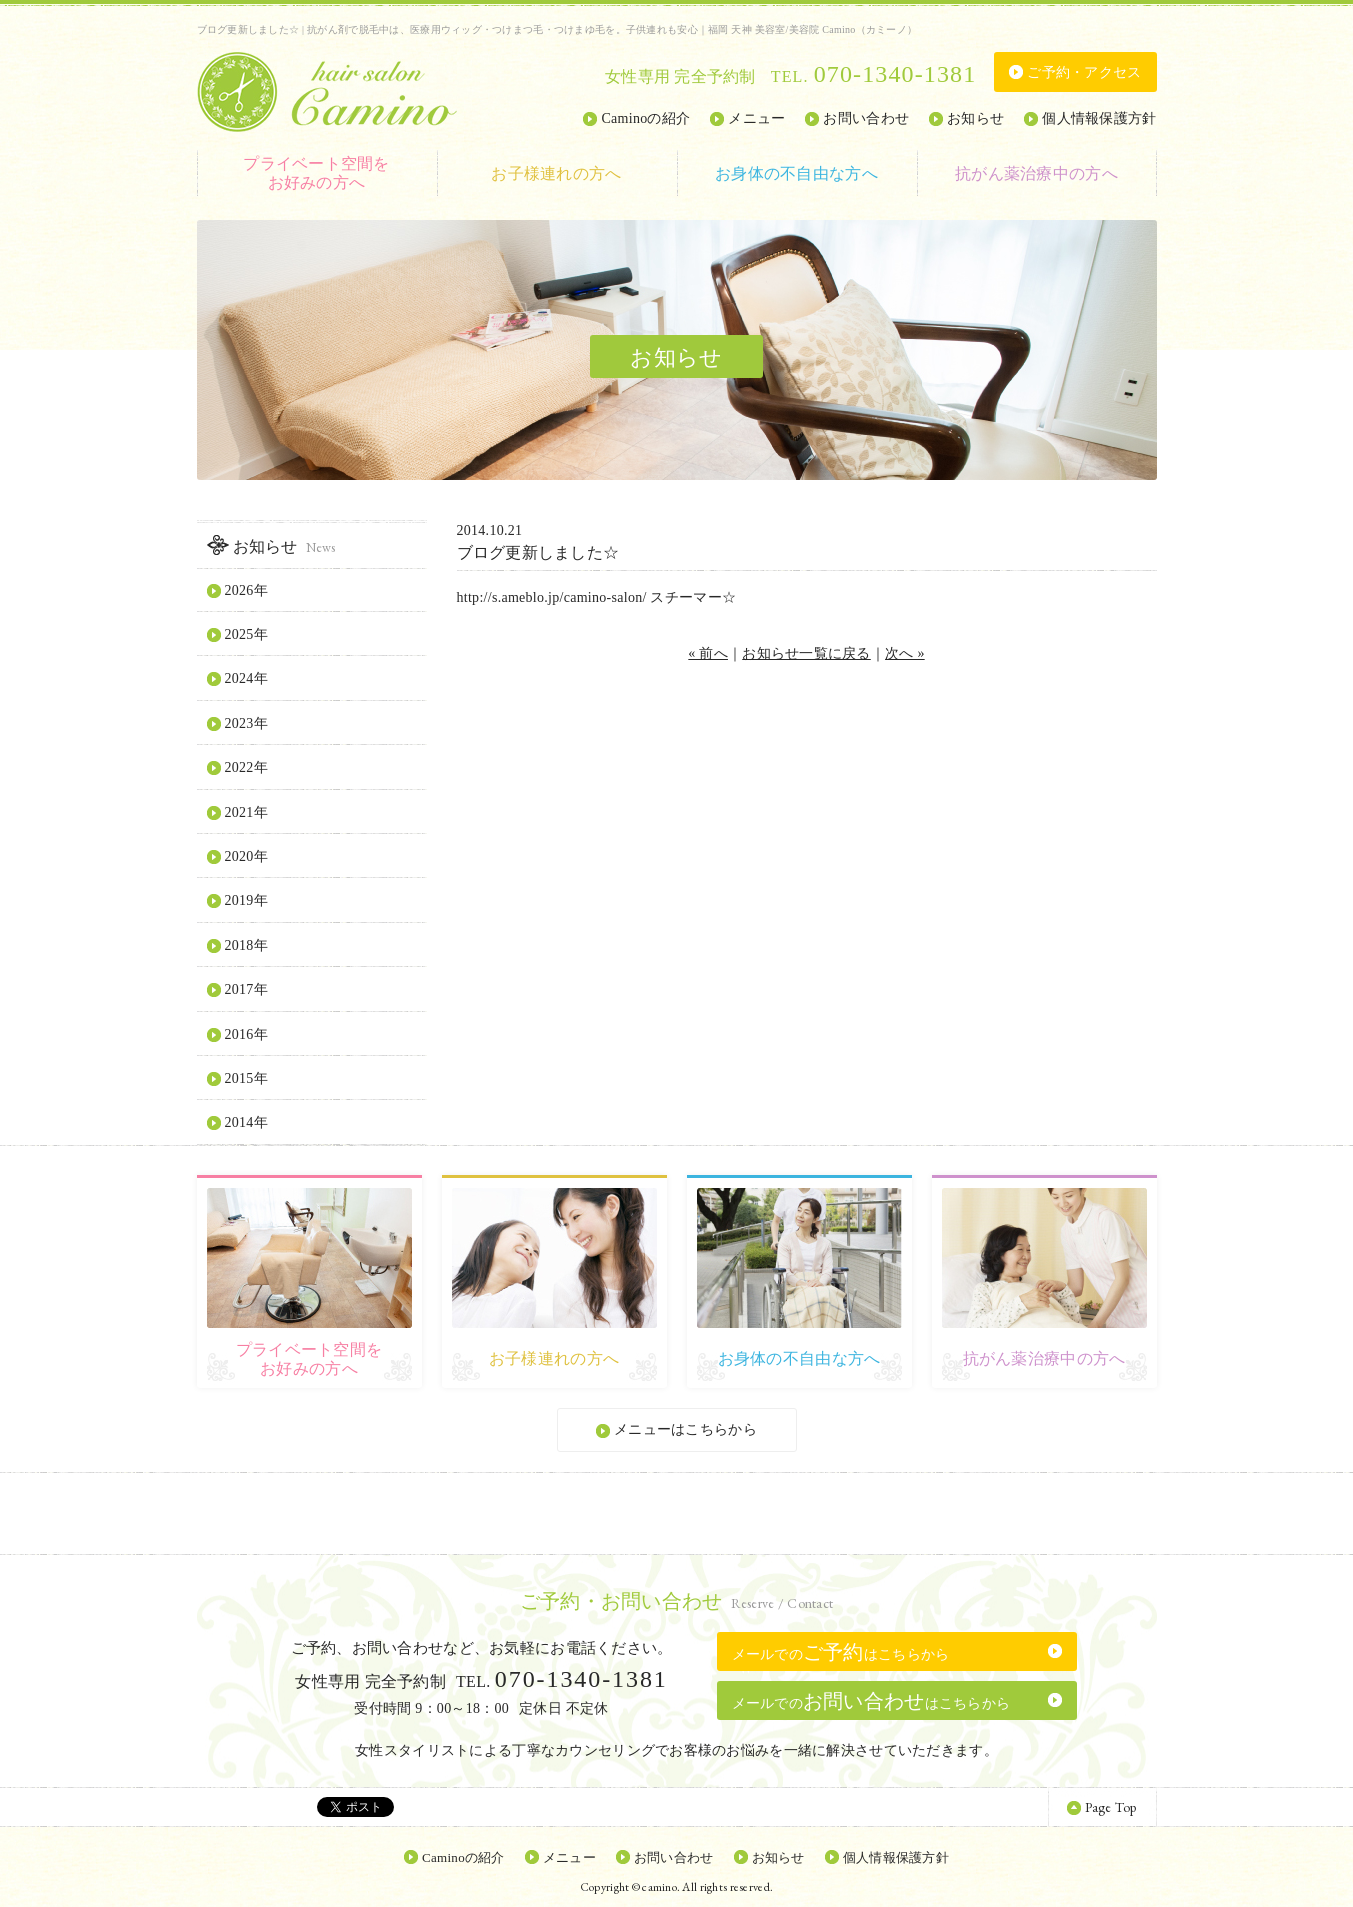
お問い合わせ (866, 118)
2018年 (246, 945)
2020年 (246, 856)
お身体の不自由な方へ (796, 173)
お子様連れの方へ (556, 173)
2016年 (246, 1034)
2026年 (246, 590)
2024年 (246, 678)
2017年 (246, 989)
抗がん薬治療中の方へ (1036, 173)
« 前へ (708, 653)
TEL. (873, 76)
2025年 (246, 634)
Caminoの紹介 (645, 118)
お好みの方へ (317, 172)
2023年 (246, 723)
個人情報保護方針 (1099, 118)
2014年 (246, 1122)
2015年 (246, 1078)
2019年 (246, 900)
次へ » (905, 653)
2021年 (246, 812)
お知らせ (975, 118)
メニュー (756, 118)
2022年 (246, 767)
